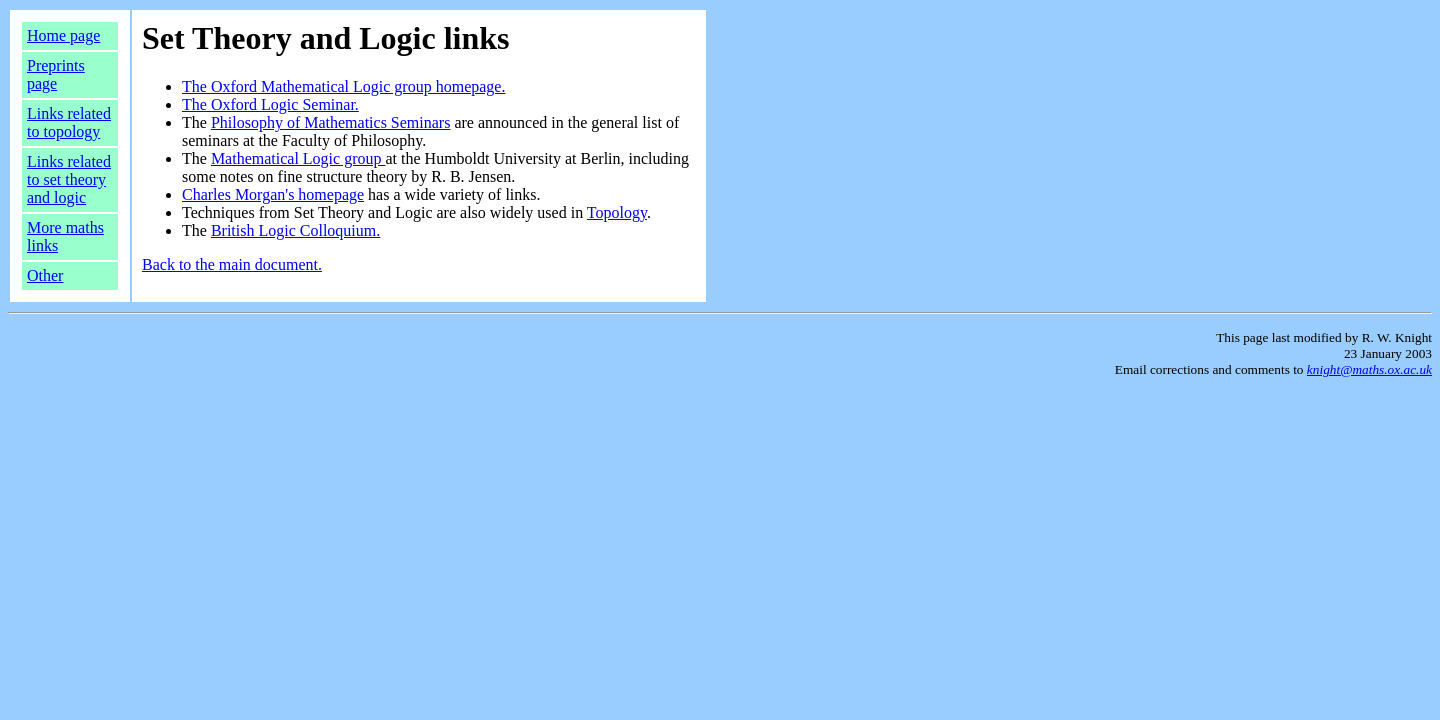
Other (45, 275)
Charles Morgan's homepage (273, 194)
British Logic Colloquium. (295, 230)
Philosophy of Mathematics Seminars (331, 122)
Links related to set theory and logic (69, 179)
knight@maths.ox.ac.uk (1369, 369)
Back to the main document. (232, 264)
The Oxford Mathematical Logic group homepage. (343, 86)
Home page (63, 35)
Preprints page (56, 74)
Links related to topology (69, 122)
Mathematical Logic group (298, 158)
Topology (617, 212)
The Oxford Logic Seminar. (270, 104)
